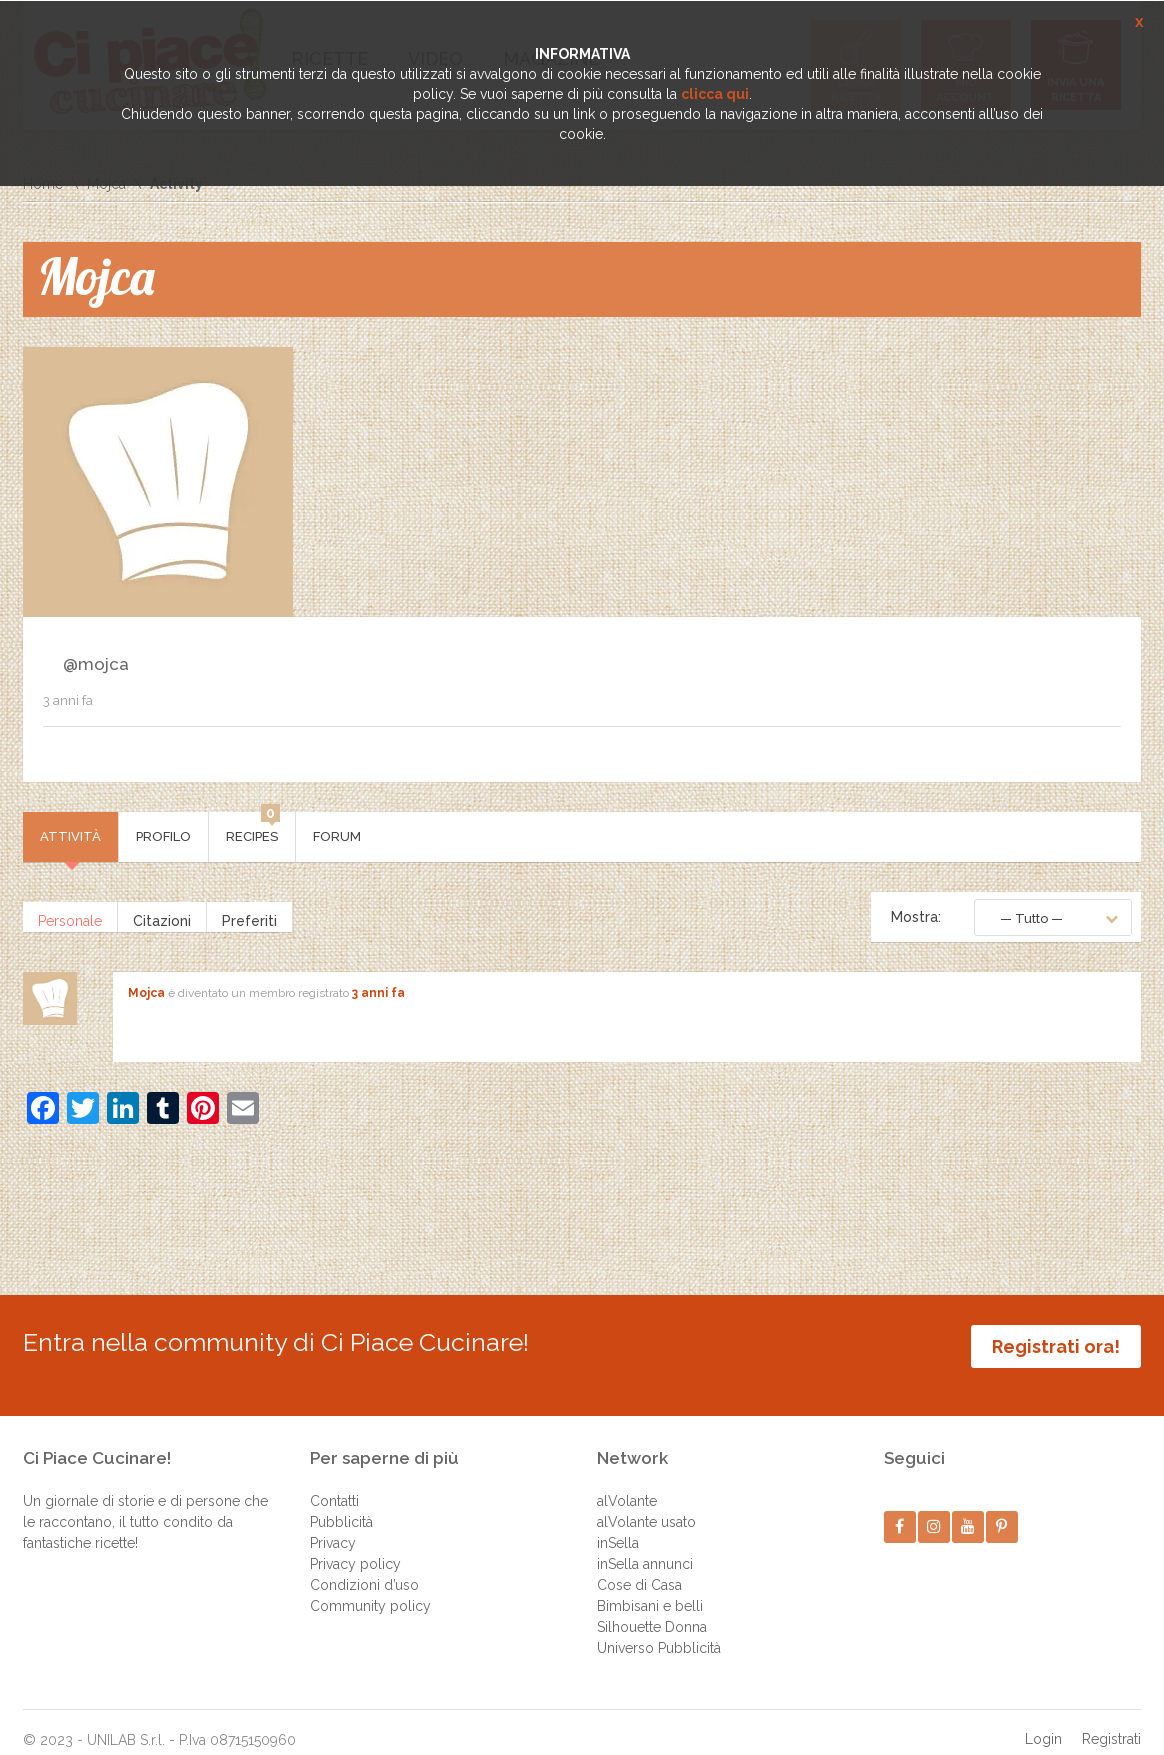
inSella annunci (645, 1545)
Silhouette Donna (652, 1608)
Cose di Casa (639, 1566)
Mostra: (916, 917)
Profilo (163, 836)
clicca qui (715, 94)
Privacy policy (355, 1545)
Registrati (1111, 1720)
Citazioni (162, 917)
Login (1043, 1720)
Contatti (334, 1482)
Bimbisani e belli (650, 1587)
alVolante (627, 1482)
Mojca (146, 993)
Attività (70, 836)
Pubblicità (341, 1503)
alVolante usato (646, 1503)
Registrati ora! (1056, 1346)
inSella (618, 1524)
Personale (70, 917)
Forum (337, 836)
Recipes (253, 828)
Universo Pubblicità (659, 1629)
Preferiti (249, 917)
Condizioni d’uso (364, 1566)
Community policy (370, 1587)
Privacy (333, 1524)
